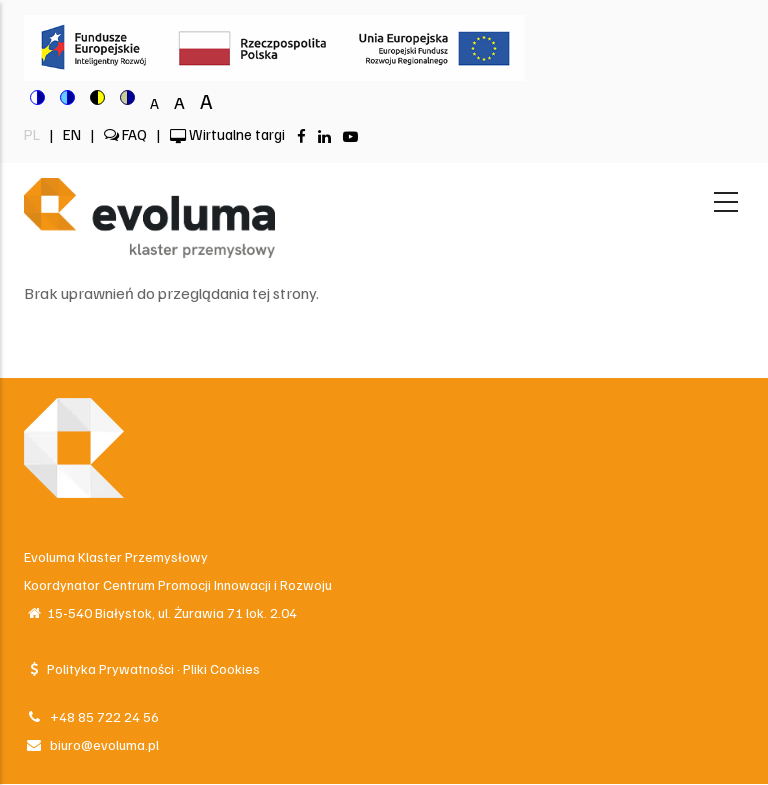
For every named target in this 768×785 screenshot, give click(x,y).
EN (73, 134)
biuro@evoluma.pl (91, 744)
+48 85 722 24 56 (91, 716)
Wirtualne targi (227, 134)
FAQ (125, 134)
